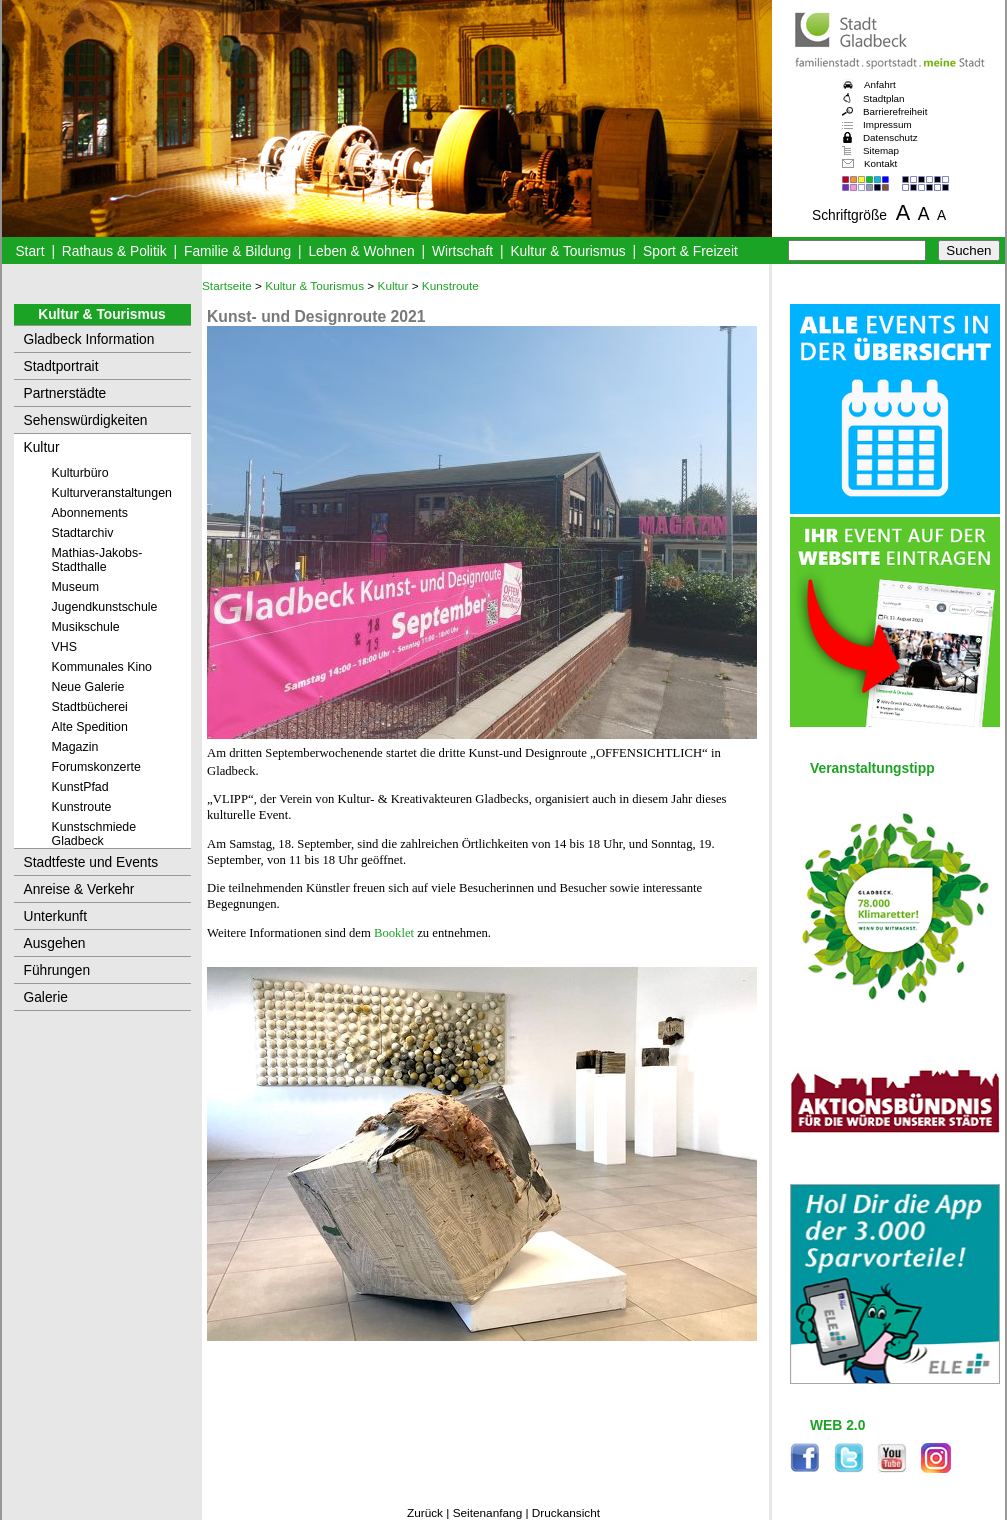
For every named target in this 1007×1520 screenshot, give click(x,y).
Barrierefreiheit (895, 111)
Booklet (394, 933)
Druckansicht (566, 1513)
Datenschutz (890, 137)
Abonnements (90, 513)
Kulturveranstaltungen (112, 493)
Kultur (42, 447)
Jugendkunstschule (105, 607)
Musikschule (86, 627)
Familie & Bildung (237, 251)
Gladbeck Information (89, 339)
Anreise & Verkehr (79, 889)
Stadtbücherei (90, 707)
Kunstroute (82, 807)
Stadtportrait (61, 366)
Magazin (75, 747)
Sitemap (881, 150)
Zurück (425, 1513)
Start (29, 251)
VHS (64, 647)
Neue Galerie (88, 687)
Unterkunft (56, 916)
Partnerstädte (65, 393)
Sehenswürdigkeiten (86, 420)
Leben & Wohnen (361, 251)
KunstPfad (80, 787)
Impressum (887, 124)
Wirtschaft (462, 251)
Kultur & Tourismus (567, 251)
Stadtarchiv (83, 533)
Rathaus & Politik (114, 251)
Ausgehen (55, 943)
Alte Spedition (90, 727)
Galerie (46, 997)
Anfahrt (880, 84)
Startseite (227, 286)
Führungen (57, 970)
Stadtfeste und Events (91, 862)
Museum (75, 587)
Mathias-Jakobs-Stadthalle (97, 560)
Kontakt (880, 163)
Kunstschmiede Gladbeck (94, 834)
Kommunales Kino (102, 667)
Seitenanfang (488, 1513)
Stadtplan (884, 98)
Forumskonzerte (96, 767)
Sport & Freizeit (690, 251)
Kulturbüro (80, 473)
